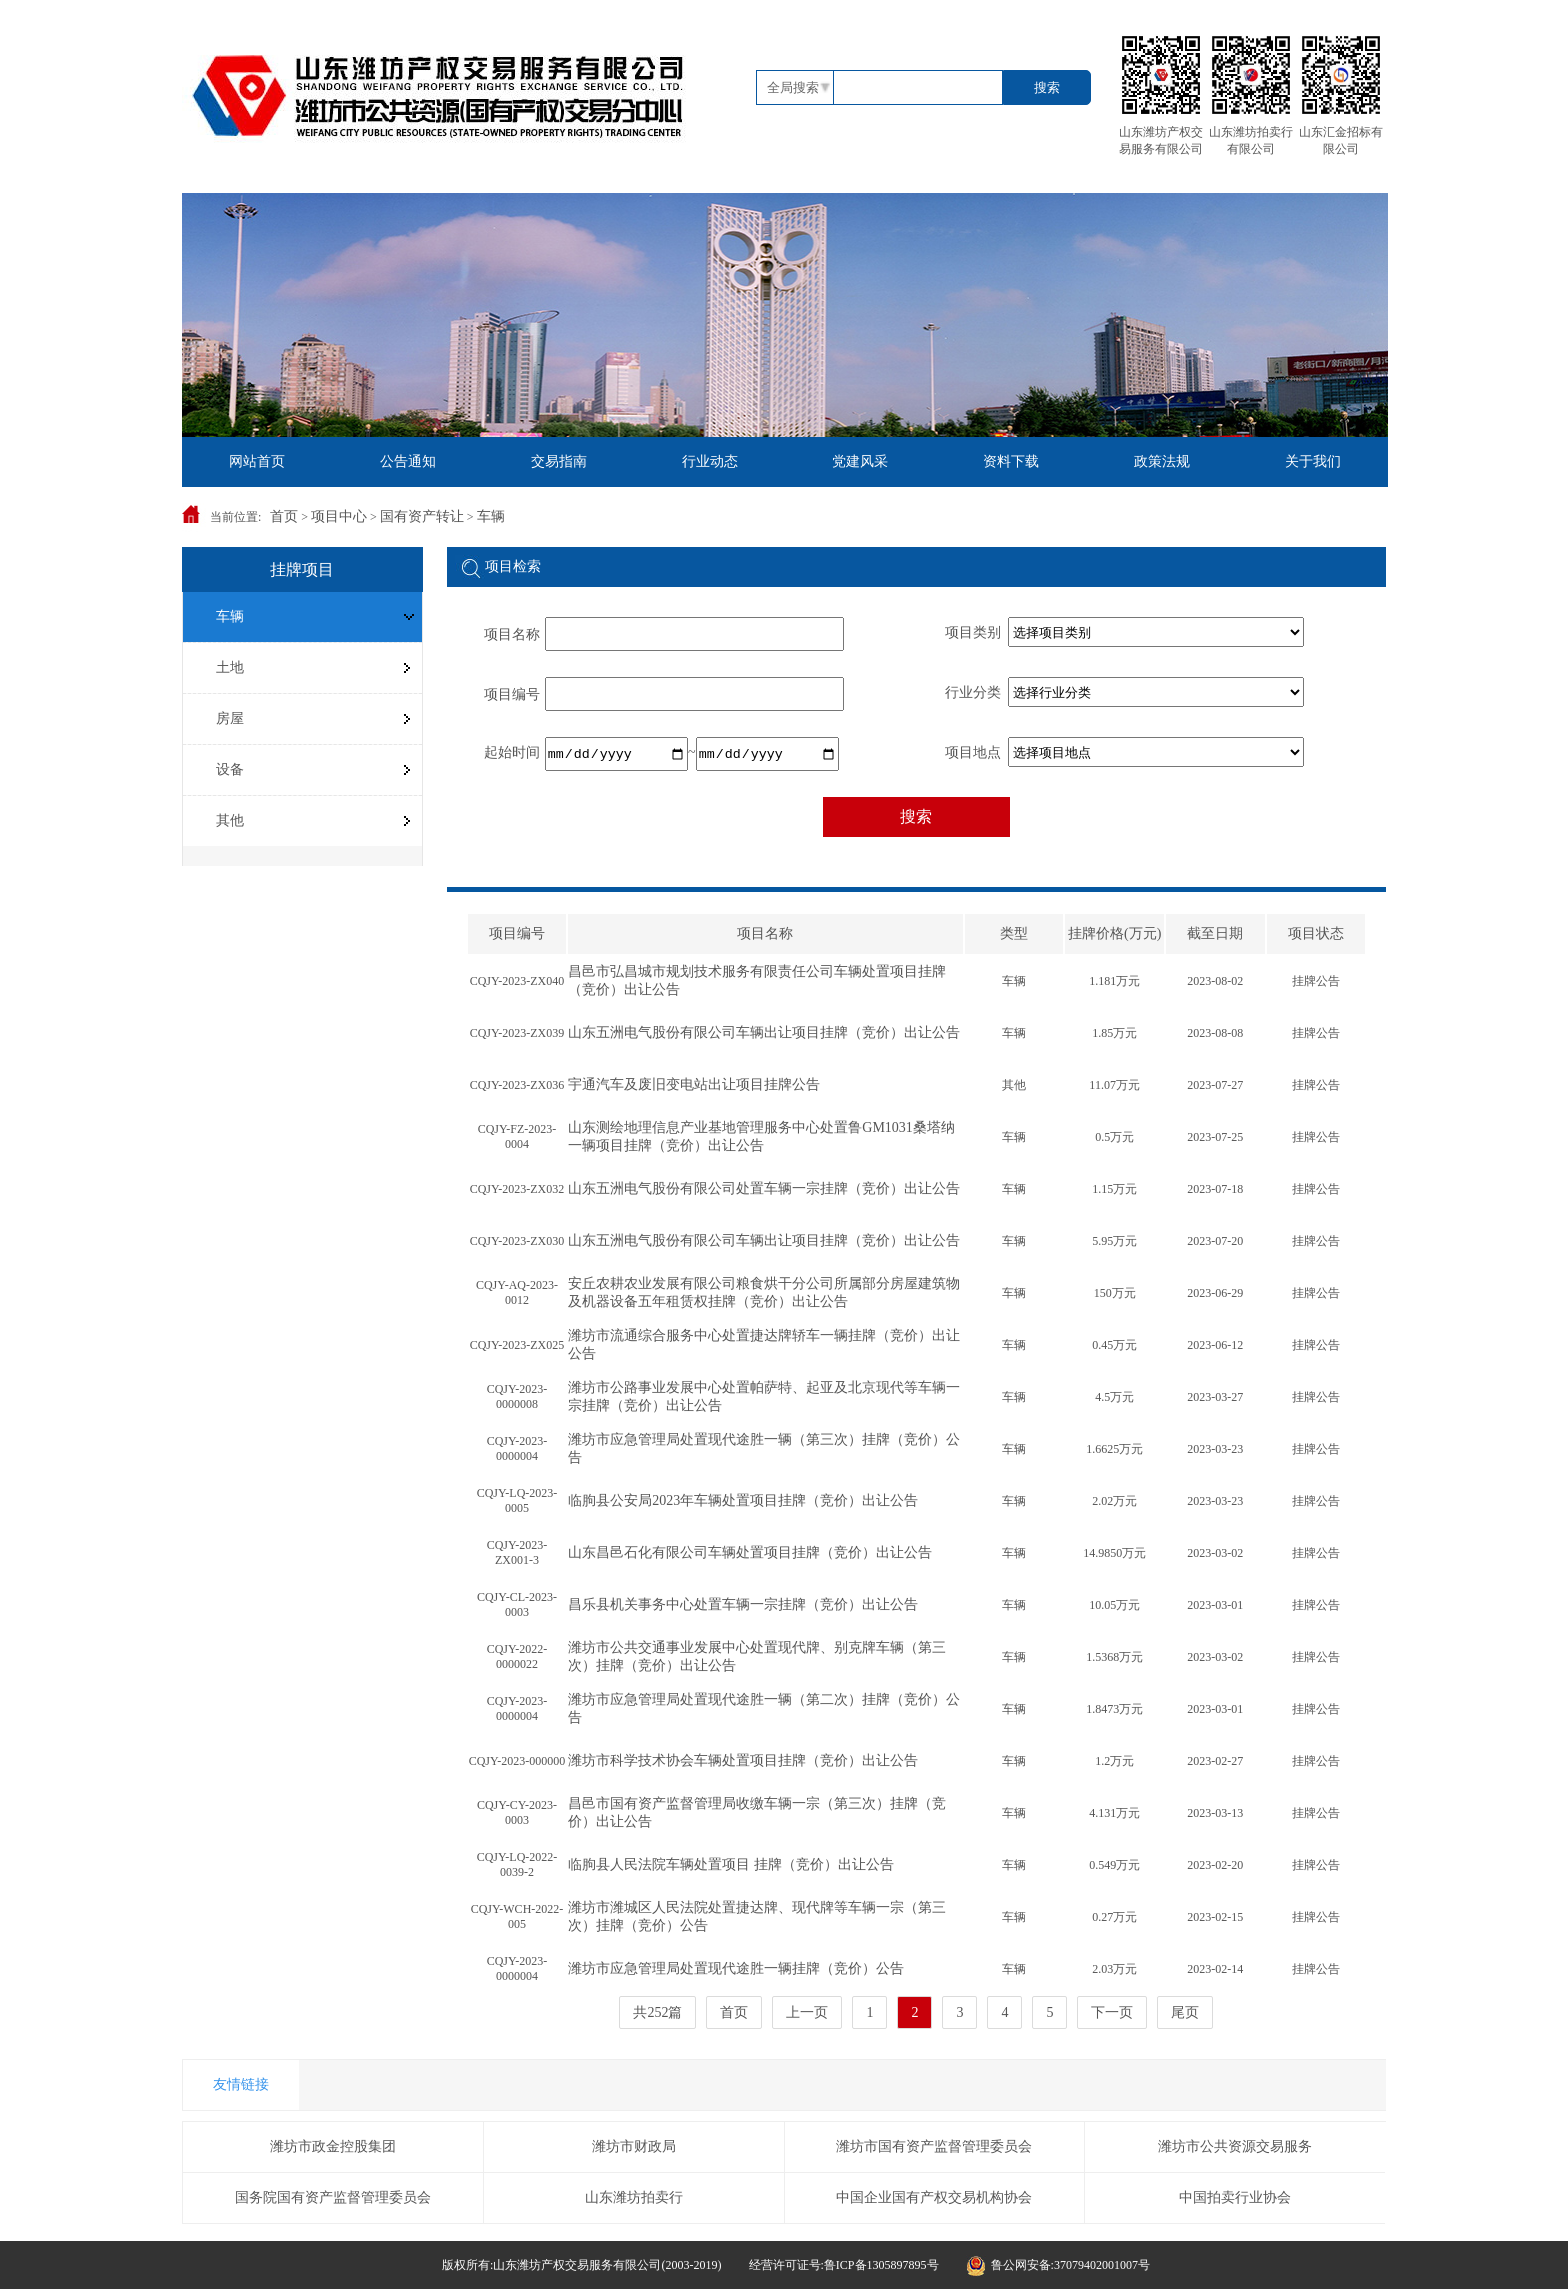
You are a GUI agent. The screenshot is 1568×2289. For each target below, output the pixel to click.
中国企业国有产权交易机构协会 (934, 2197)
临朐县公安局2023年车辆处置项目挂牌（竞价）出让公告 (743, 1500)
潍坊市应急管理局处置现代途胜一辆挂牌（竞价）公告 (736, 1968)
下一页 (1112, 2012)
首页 (284, 516)
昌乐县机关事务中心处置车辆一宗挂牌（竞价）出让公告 (743, 1604)
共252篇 (657, 2012)
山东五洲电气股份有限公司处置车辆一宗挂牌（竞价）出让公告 (764, 1188)
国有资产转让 (422, 516)
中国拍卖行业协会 (1235, 2197)
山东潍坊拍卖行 (634, 2197)
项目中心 (339, 516)
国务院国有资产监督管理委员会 (333, 2197)
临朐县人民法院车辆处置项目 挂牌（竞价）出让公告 (731, 1864)
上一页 (807, 2012)
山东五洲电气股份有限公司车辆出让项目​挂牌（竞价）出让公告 (764, 1032)
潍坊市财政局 (634, 2146)
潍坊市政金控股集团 (333, 2146)
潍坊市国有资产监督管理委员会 (934, 2146)
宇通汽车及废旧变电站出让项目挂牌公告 (694, 1084)
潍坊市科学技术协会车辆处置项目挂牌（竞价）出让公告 (743, 1760)
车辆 (491, 516)
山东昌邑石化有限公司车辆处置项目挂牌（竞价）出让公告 (750, 1552)
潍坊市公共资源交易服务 (1235, 2146)
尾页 (1185, 2012)
